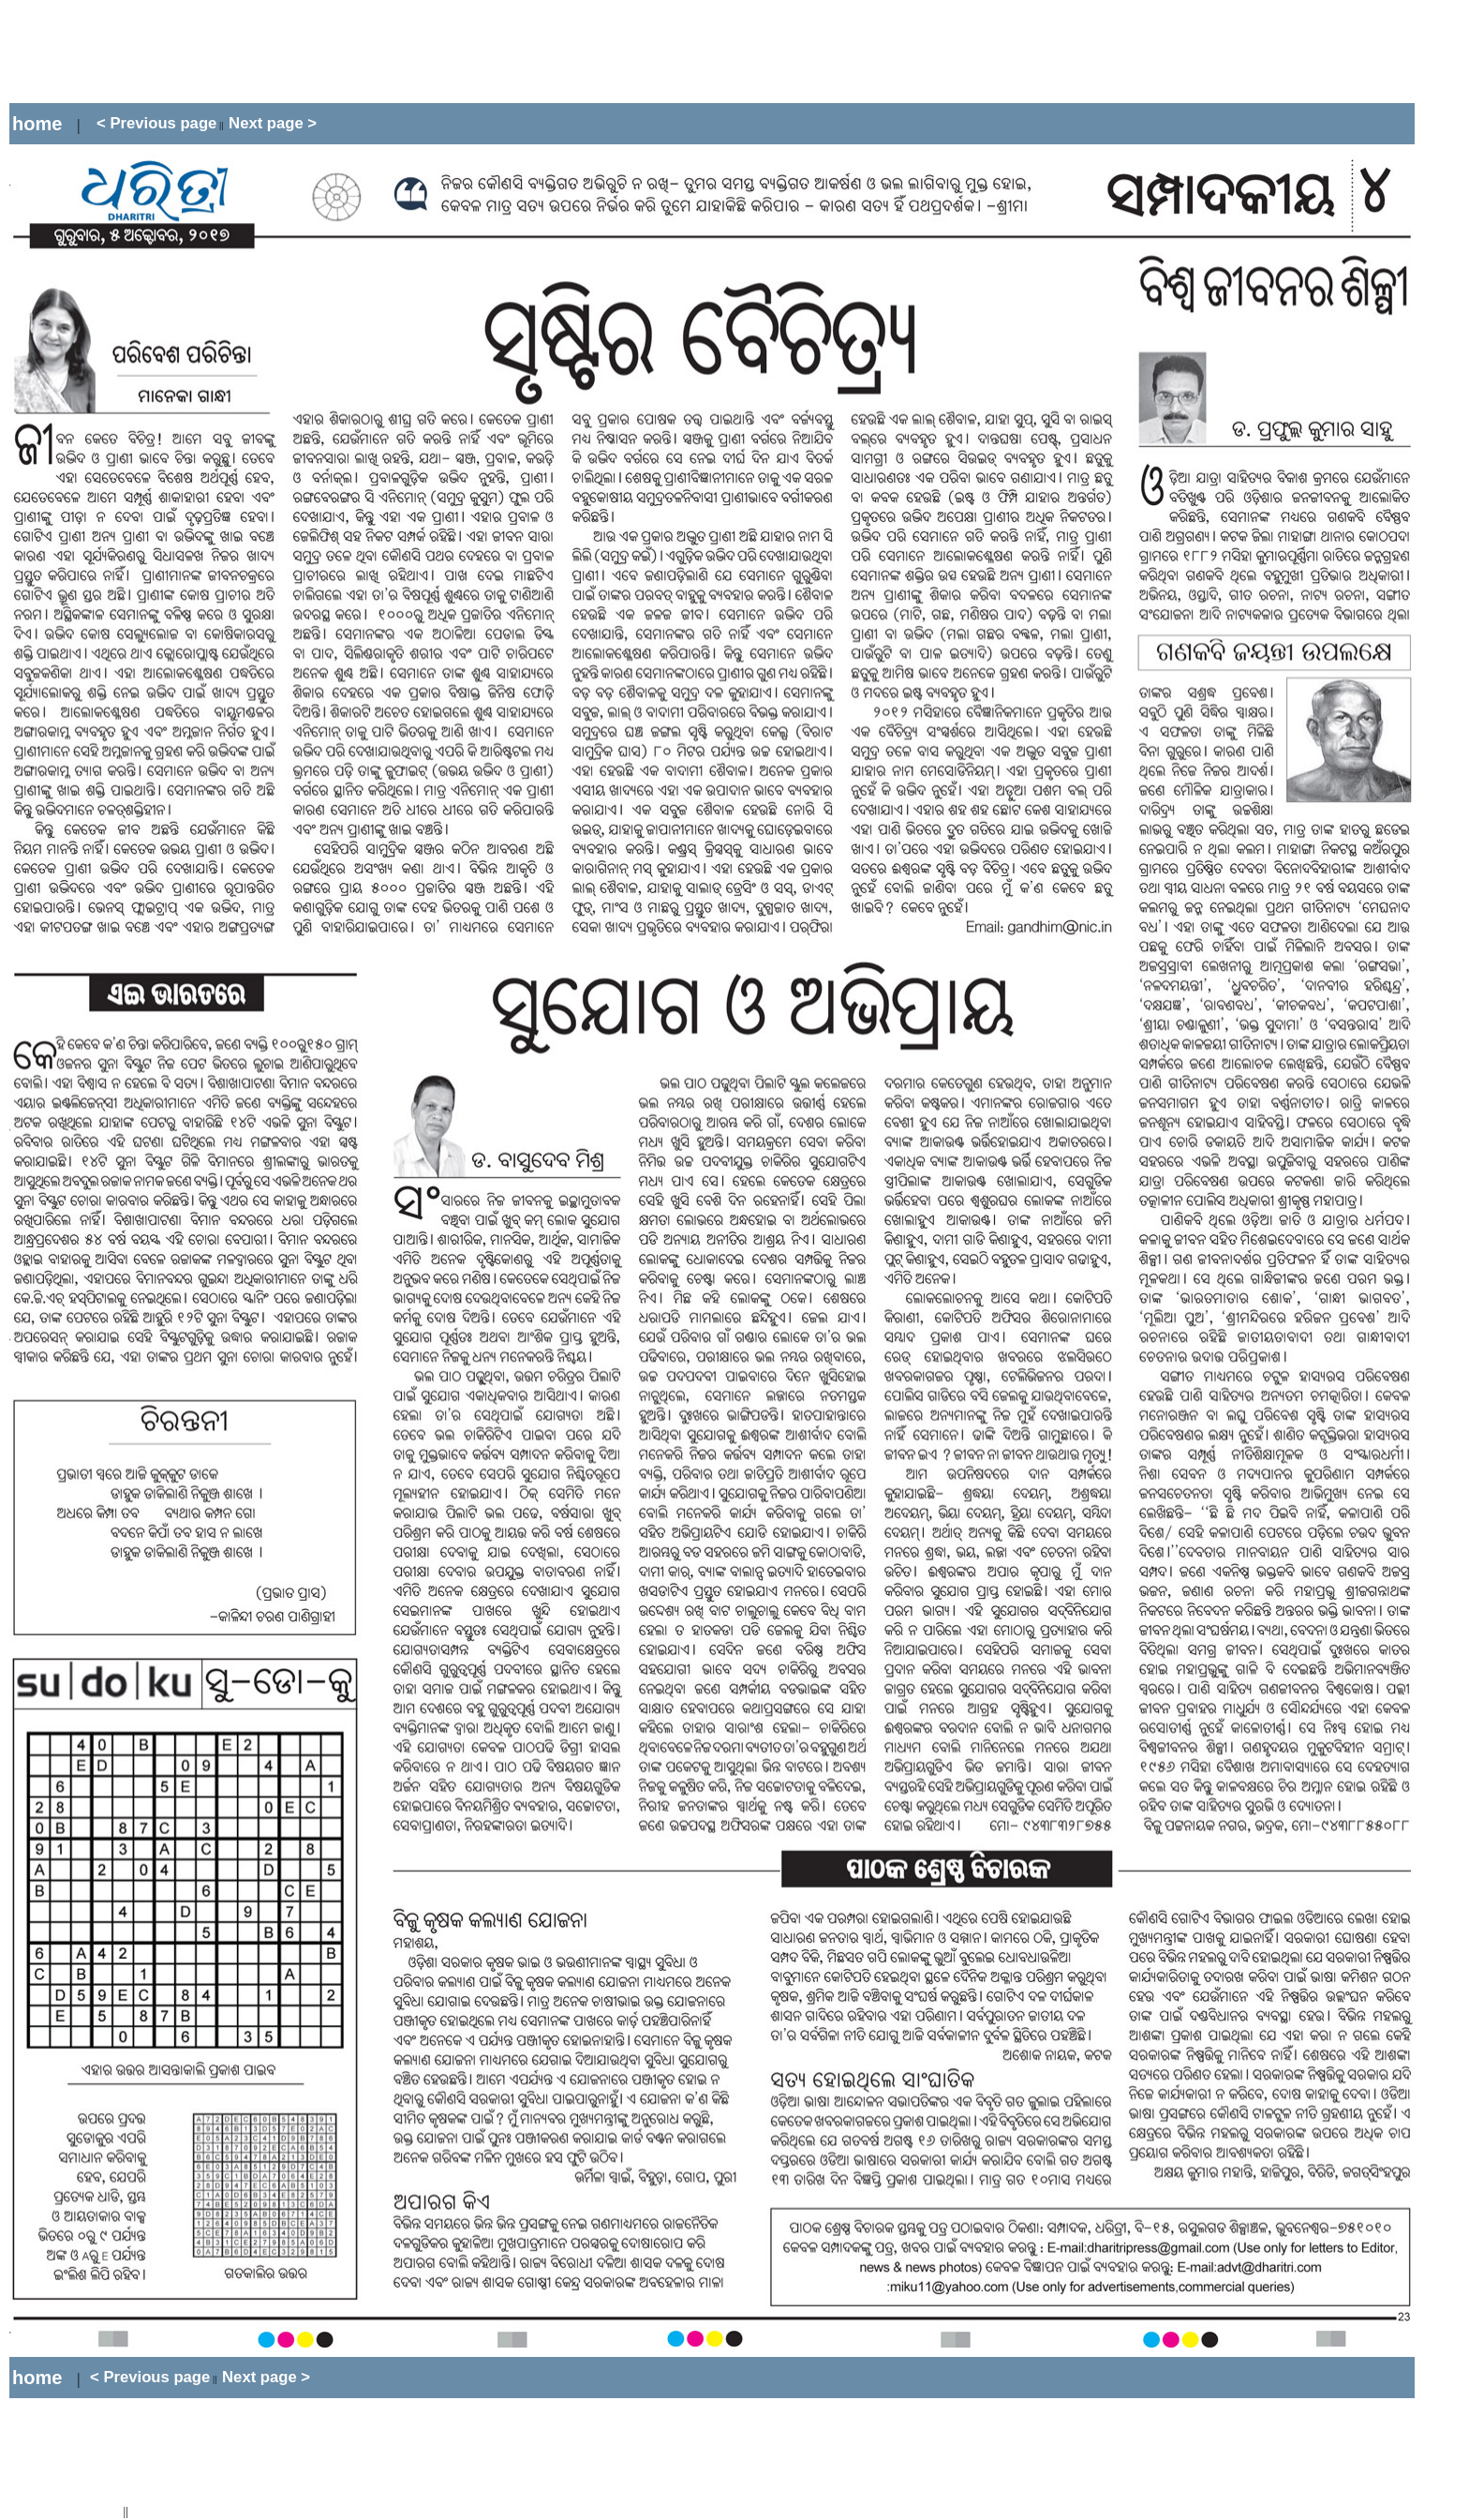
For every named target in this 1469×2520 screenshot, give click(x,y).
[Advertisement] (350, 51)
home (37, 123)
